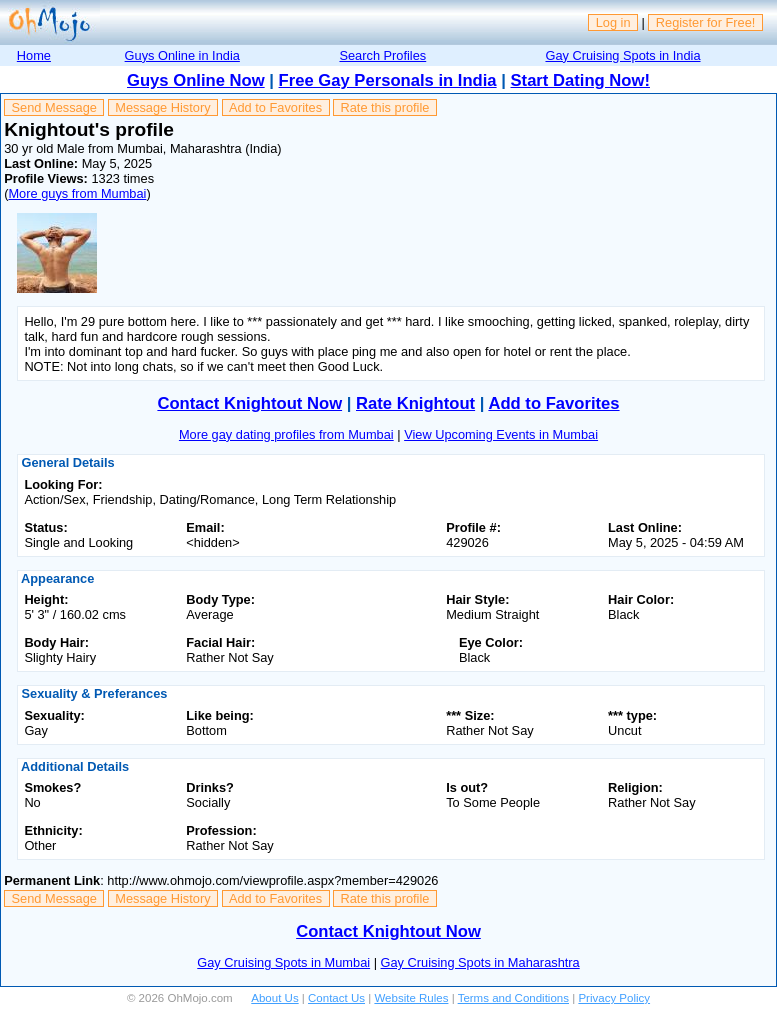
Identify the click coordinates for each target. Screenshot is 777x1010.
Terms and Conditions (513, 998)
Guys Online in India (182, 55)
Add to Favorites (275, 107)
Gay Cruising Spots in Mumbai (283, 962)
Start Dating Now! (580, 80)
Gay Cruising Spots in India (622, 55)
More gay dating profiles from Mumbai (286, 434)
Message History (162, 107)
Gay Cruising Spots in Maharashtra (480, 962)
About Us (274, 998)
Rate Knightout (415, 403)
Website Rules (411, 998)
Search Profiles (382, 55)
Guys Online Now (196, 80)
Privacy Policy (614, 998)
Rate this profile (384, 107)
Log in (613, 22)
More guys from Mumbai (77, 193)
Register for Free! (706, 22)
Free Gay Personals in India (388, 80)
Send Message (54, 107)
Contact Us (336, 998)
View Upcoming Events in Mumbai (501, 434)
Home (34, 55)
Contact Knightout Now (249, 403)
